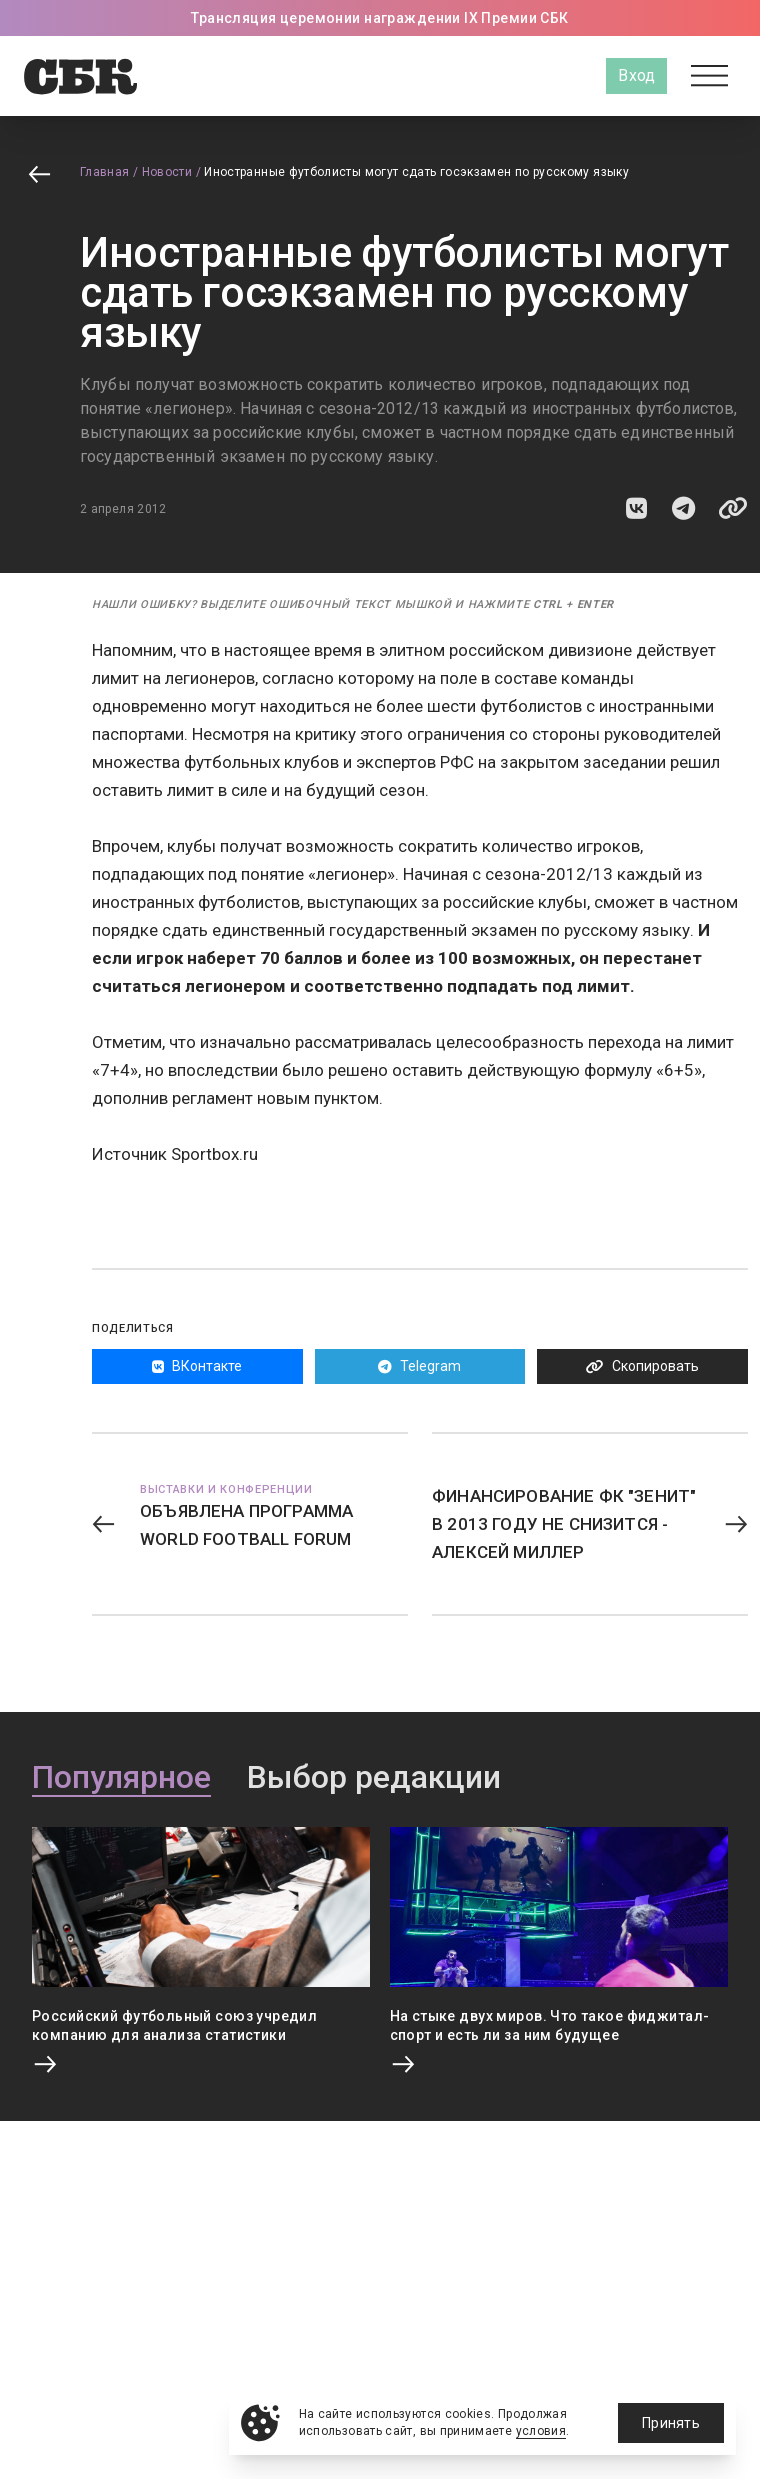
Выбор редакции (374, 1778)
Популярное (121, 1778)
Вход (636, 75)
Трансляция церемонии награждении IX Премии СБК (379, 18)
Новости (167, 172)
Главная (105, 172)
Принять (671, 2423)
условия (541, 2431)
